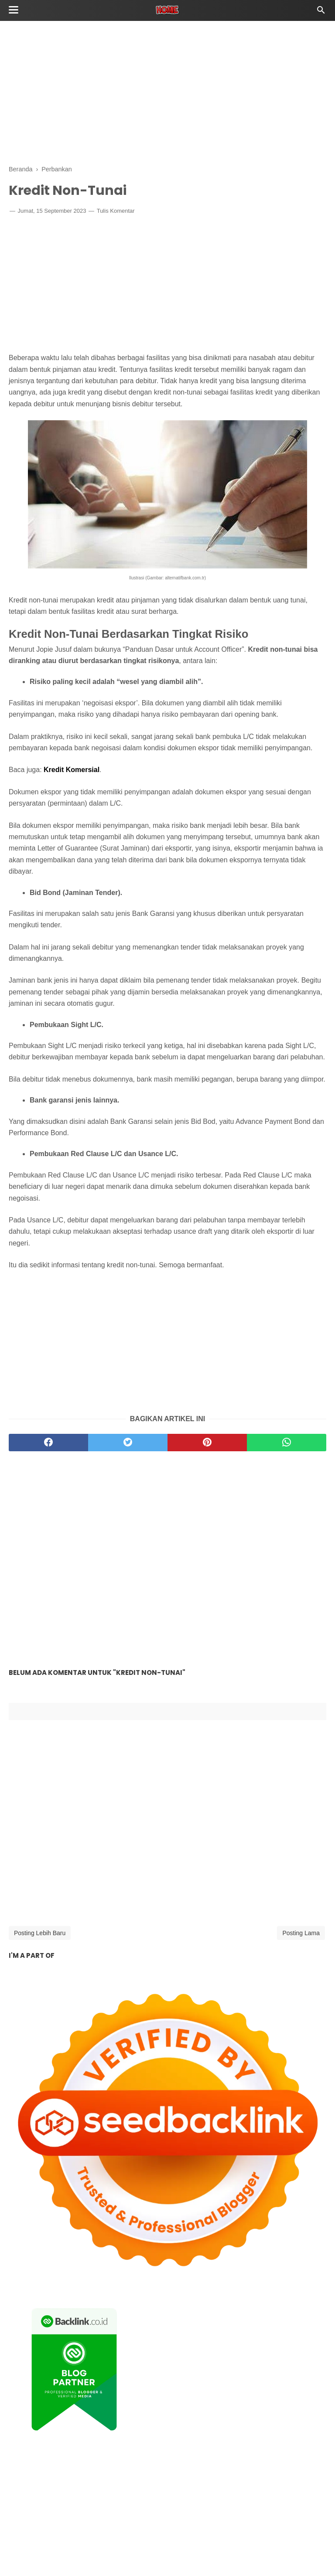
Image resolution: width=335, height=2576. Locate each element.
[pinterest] (207, 1442)
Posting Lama (301, 1932)
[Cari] (321, 12)
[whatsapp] (286, 1442)
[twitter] (128, 1442)
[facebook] (48, 1442)
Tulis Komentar (116, 211)
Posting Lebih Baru (39, 1932)
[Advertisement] (167, 92)
